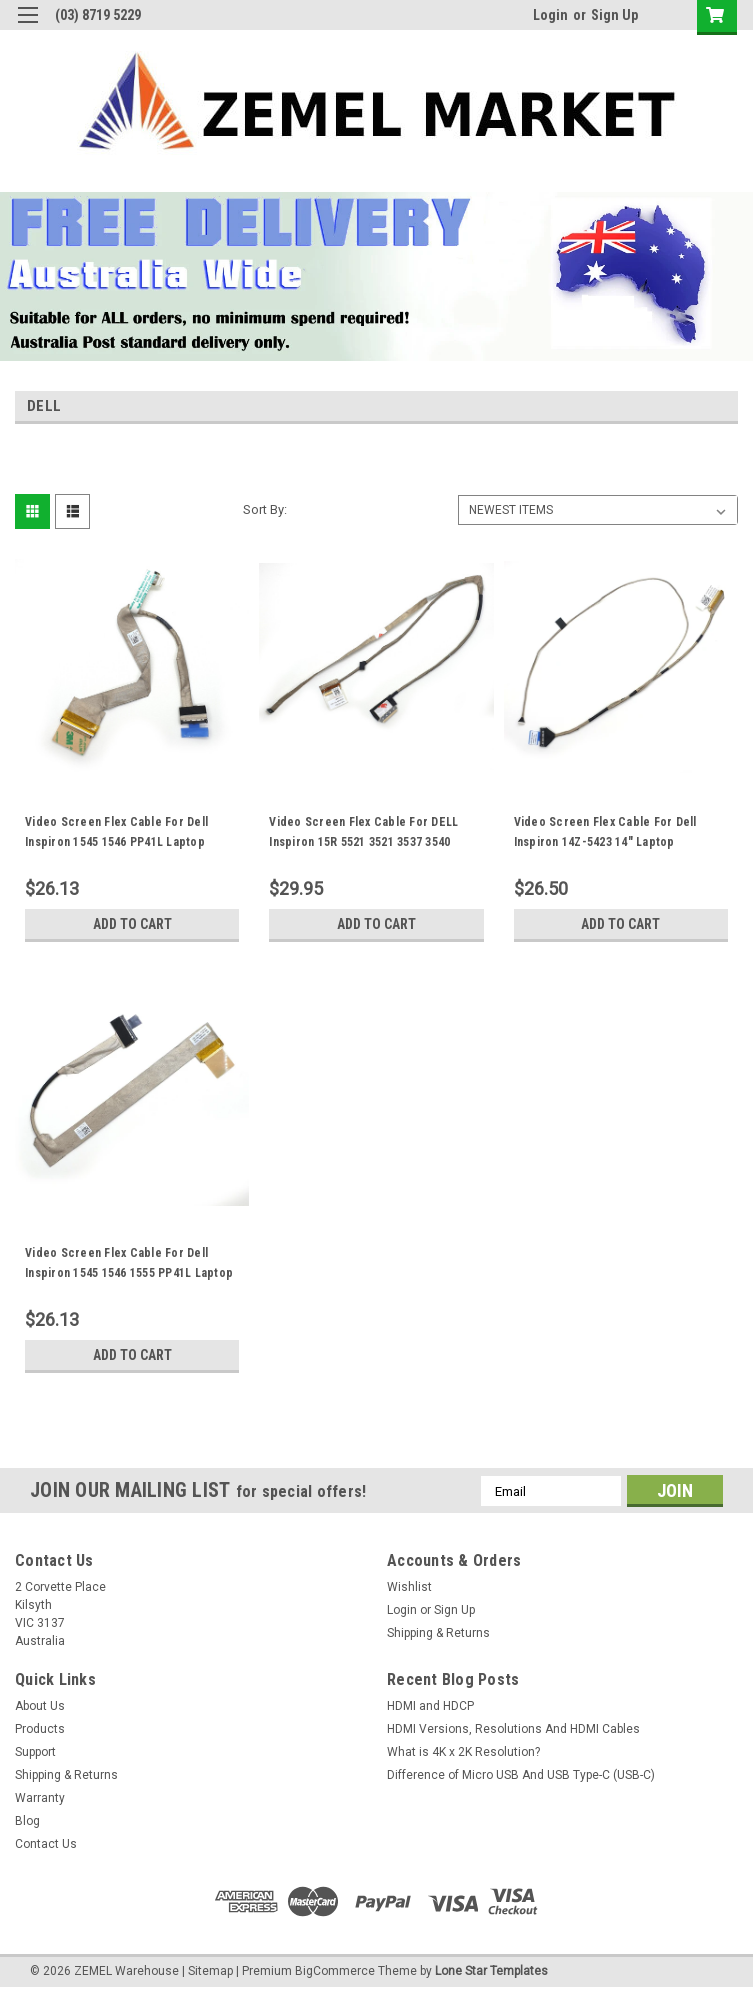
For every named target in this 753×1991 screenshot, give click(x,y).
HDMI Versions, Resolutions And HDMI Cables (513, 1729)
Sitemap (210, 1971)
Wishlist (409, 1587)
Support (35, 1752)
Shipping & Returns (438, 1633)
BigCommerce (335, 1971)
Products (40, 1729)
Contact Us (46, 1844)
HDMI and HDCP (430, 1706)
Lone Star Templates (491, 1971)
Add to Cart (132, 924)
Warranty (40, 1798)
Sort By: (265, 509)
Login (550, 15)
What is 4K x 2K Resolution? (463, 1752)
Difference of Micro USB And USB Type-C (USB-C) (521, 1775)
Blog (27, 1821)
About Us (40, 1706)
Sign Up (614, 15)
